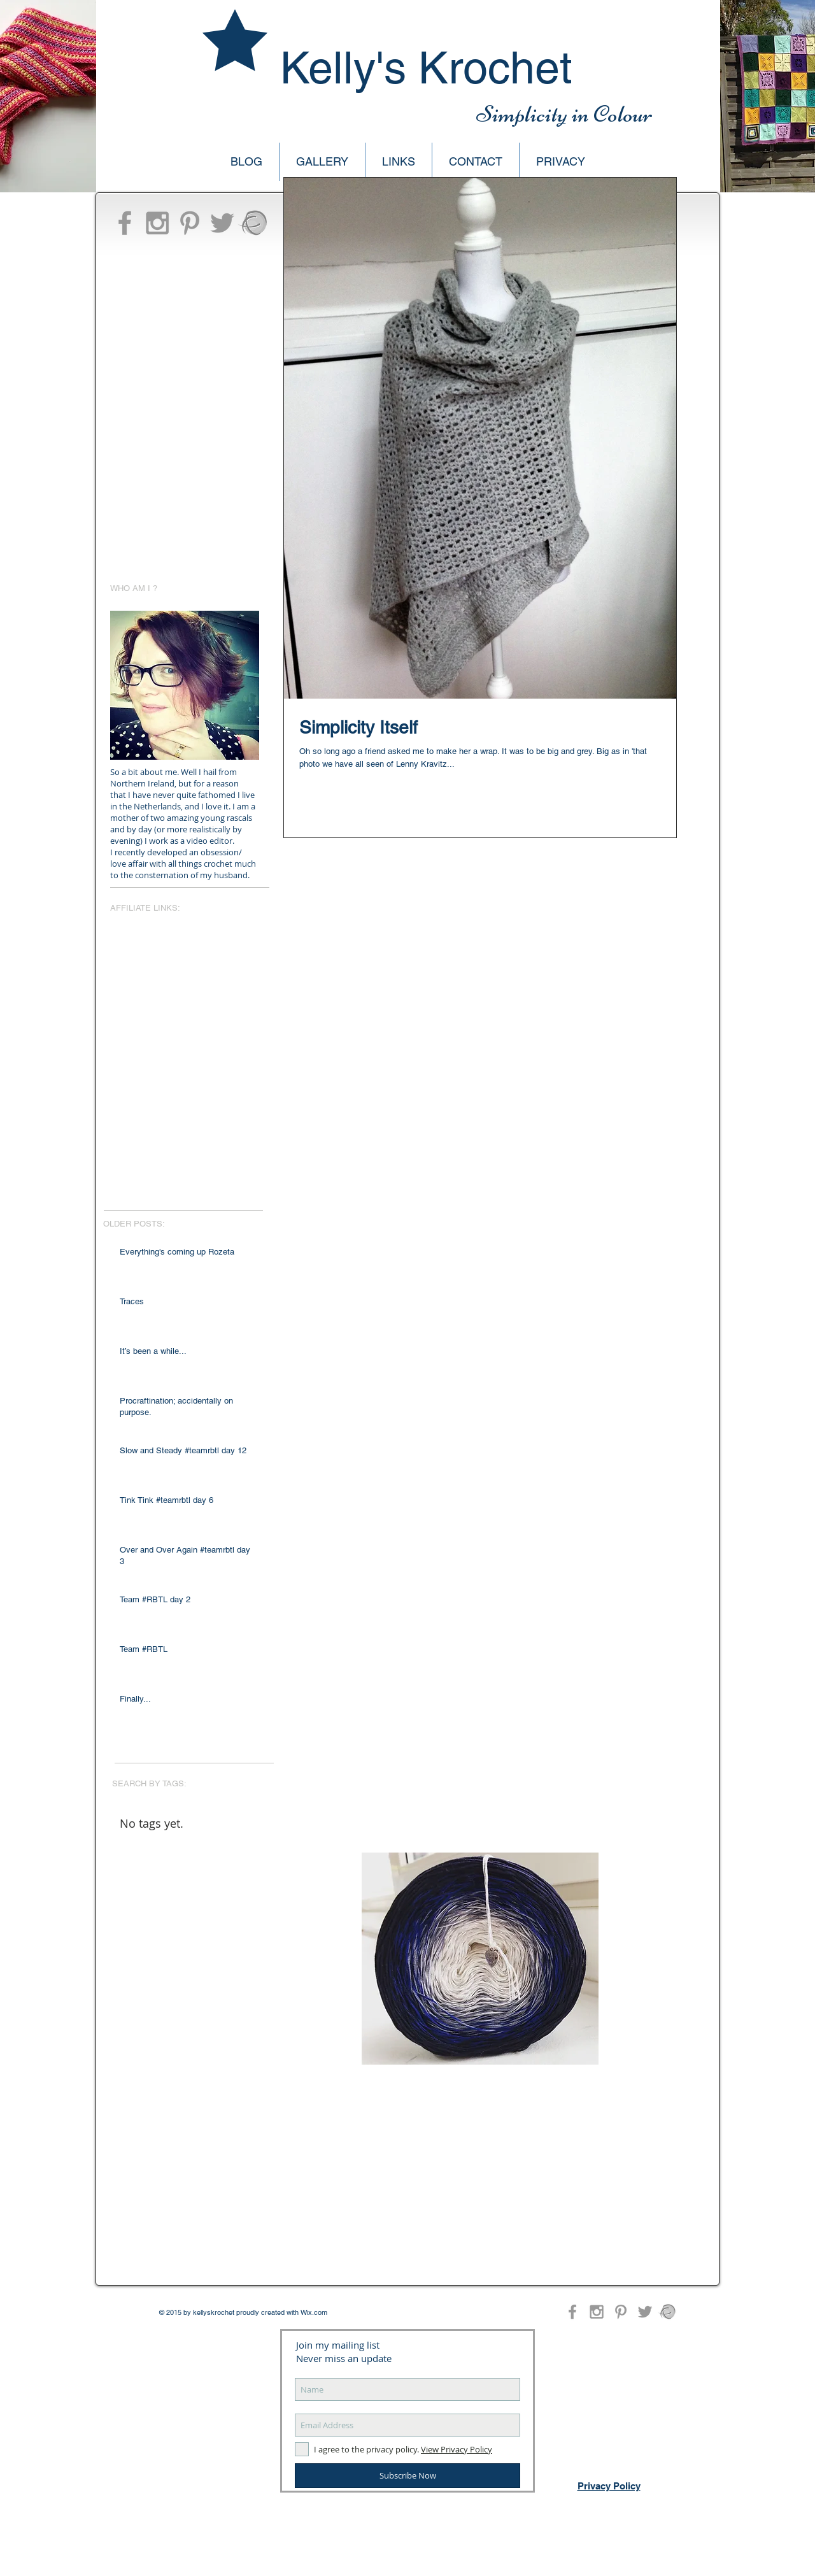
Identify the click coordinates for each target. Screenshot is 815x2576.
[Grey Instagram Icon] (157, 223)
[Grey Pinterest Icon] (190, 223)
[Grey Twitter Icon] (222, 223)
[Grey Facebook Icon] (125, 223)
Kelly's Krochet (426, 67)
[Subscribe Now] (407, 2475)
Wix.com (314, 2312)
